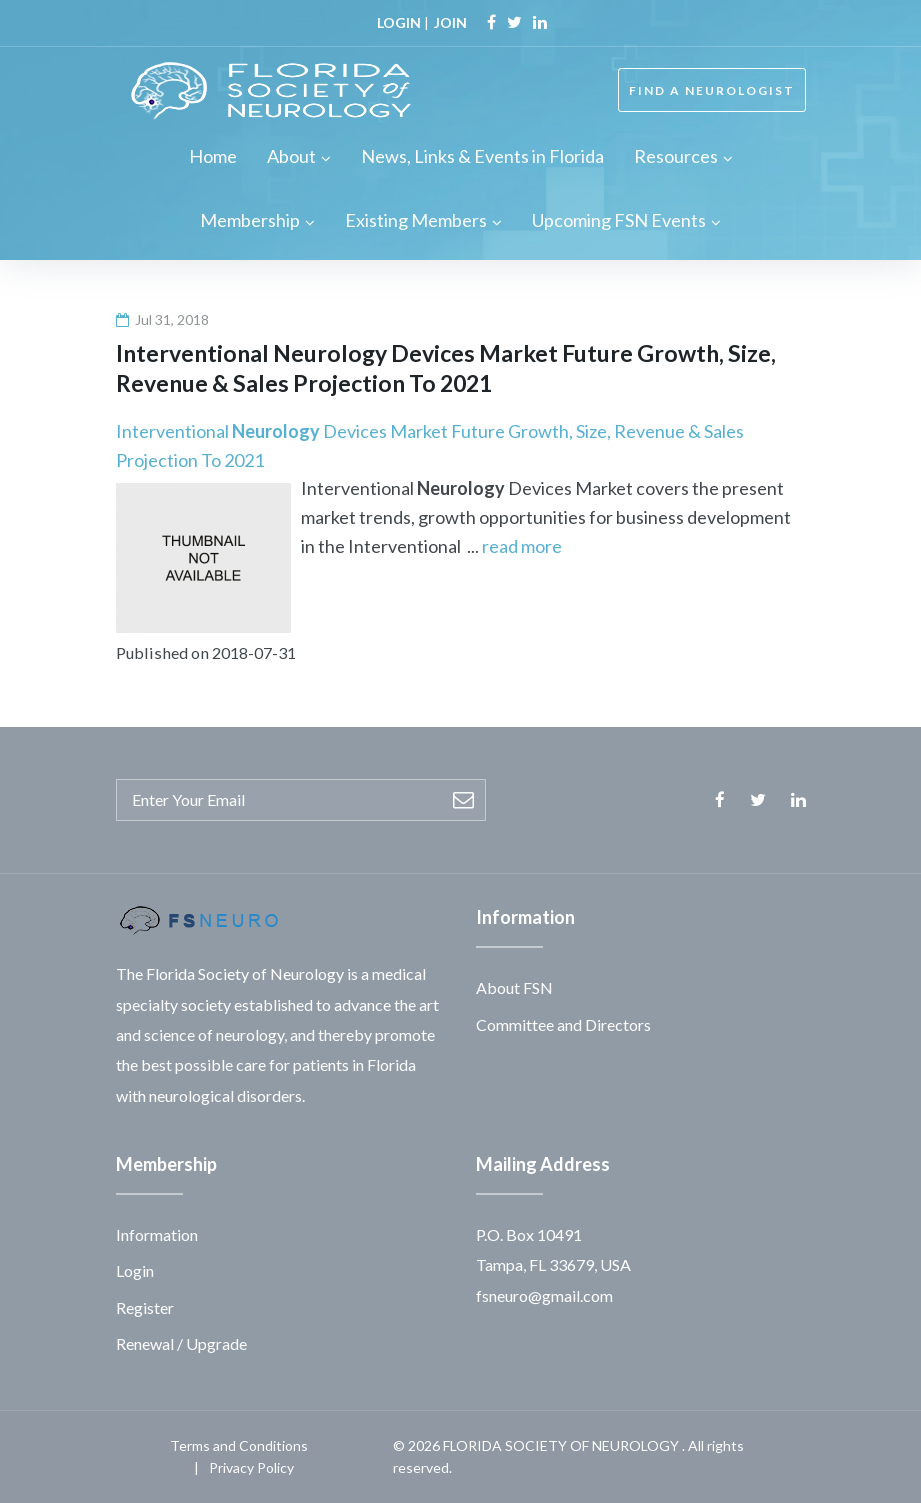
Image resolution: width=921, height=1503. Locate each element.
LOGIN (399, 22)
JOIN (450, 22)
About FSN (514, 987)
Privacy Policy (251, 1467)
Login (135, 1270)
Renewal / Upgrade (181, 1343)
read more (522, 546)
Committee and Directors (563, 1024)
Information (157, 1234)
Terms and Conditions (239, 1445)
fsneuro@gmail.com (544, 1295)
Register (145, 1307)
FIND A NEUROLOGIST (712, 90)
